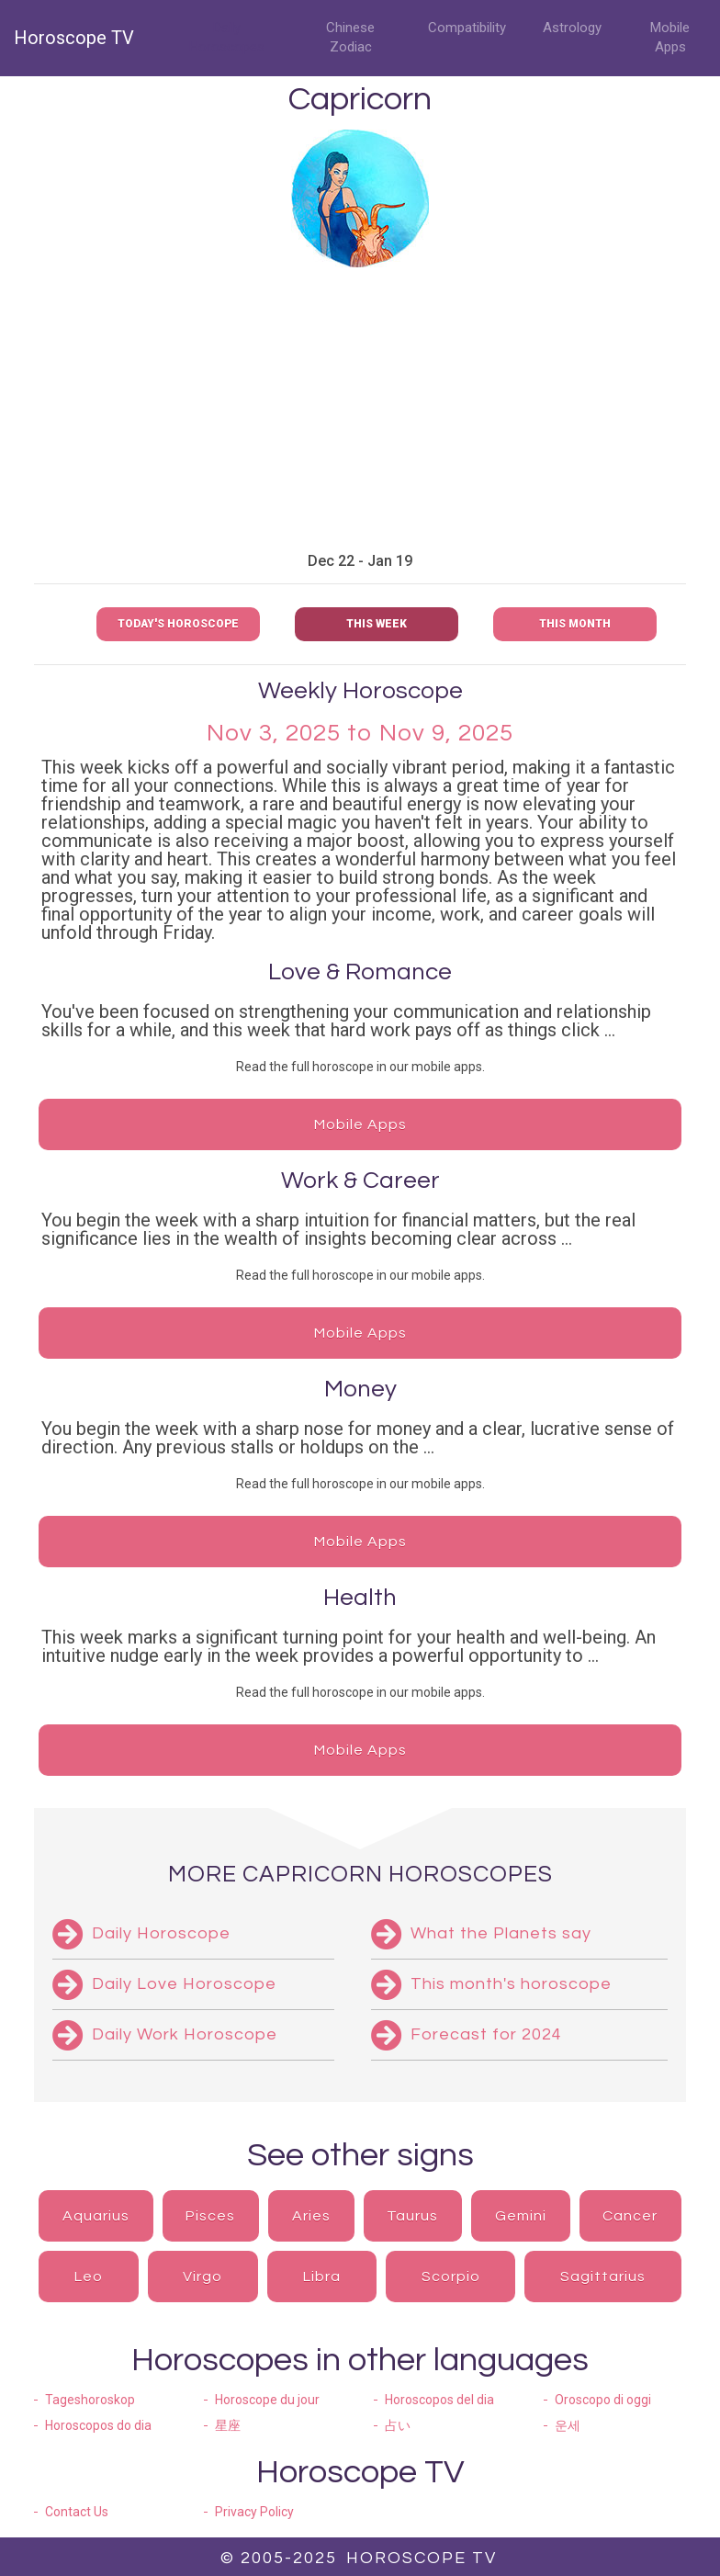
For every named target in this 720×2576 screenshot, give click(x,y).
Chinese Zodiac (350, 37)
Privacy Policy (254, 2511)
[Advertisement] (360, 409)
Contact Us (76, 2511)
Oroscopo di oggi (603, 2399)
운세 (567, 2425)
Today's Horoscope (178, 623)
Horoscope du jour (267, 2399)
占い (398, 2425)
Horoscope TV (74, 38)
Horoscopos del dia (439, 2399)
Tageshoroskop (90, 2399)
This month (575, 623)
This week (376, 623)
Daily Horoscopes (226, 37)
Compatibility (467, 27)
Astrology (572, 27)
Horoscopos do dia (98, 2425)
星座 (228, 2425)
